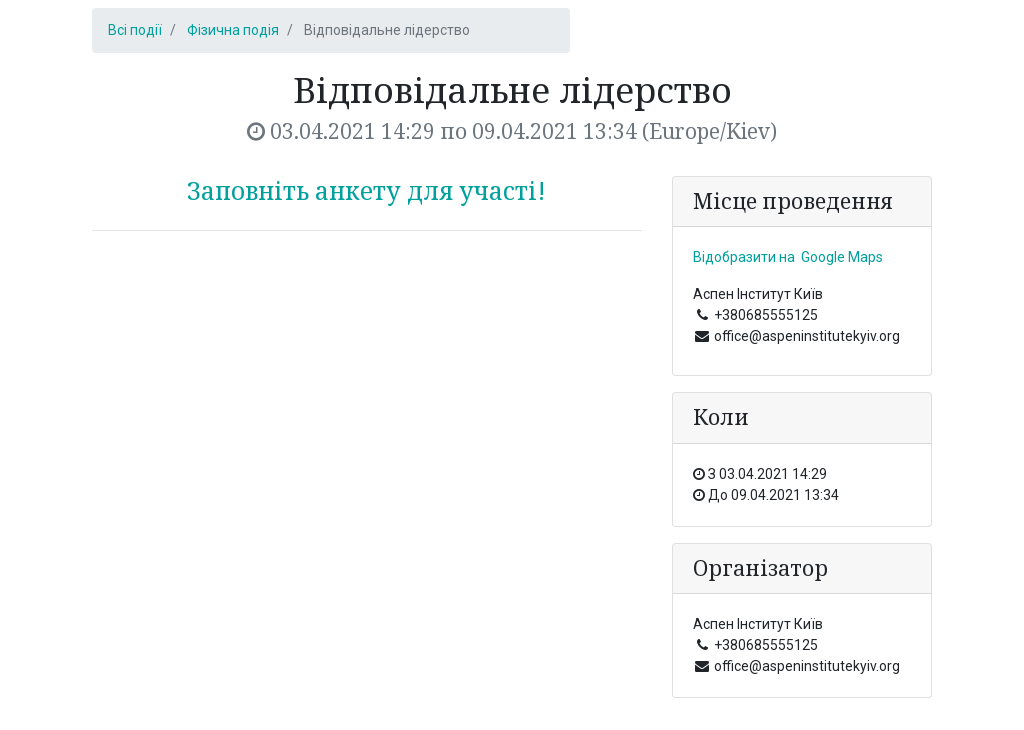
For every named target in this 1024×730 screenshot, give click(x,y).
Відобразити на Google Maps (788, 257)
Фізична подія (233, 30)
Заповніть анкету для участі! (366, 190)
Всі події (135, 30)
